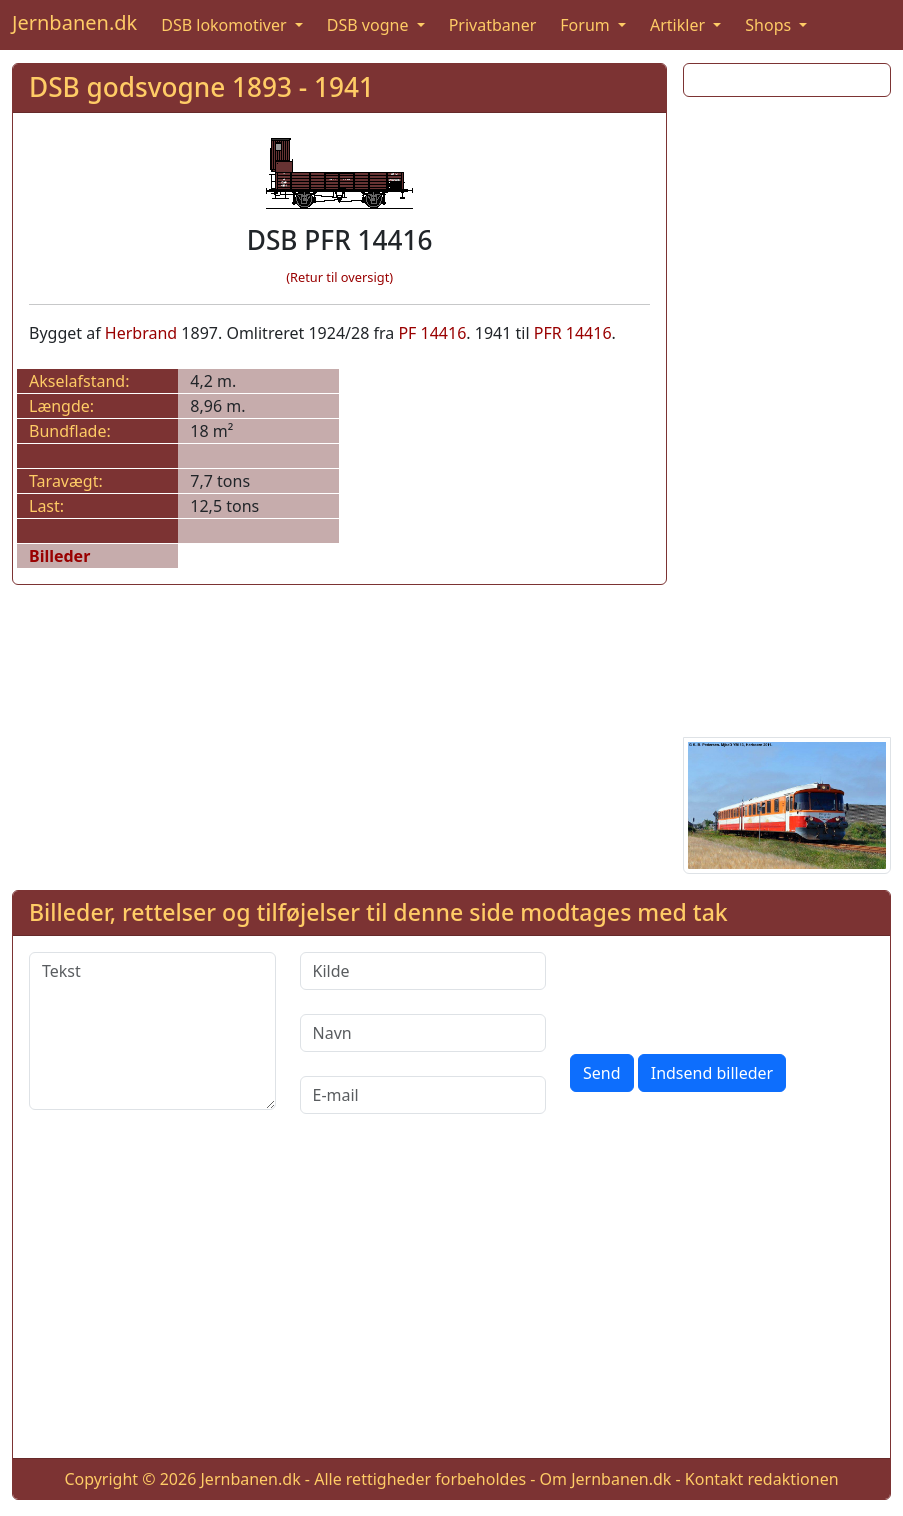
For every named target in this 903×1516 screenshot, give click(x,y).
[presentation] (722, 991)
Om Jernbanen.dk (606, 1479)
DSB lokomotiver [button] (226, 25)
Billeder (59, 556)
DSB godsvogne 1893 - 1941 (201, 87)
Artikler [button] (679, 25)
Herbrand (141, 333)
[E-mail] (423, 1095)
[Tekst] (152, 1031)
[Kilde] (423, 971)
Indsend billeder (712, 1073)
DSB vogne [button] (370, 25)
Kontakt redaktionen (762, 1479)
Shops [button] (770, 25)
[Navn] (423, 1033)
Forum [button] (587, 25)
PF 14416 (432, 333)
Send (602, 1073)
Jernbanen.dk (74, 22)
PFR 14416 (573, 333)
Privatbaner (493, 25)
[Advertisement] (787, 413)
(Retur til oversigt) (339, 277)
